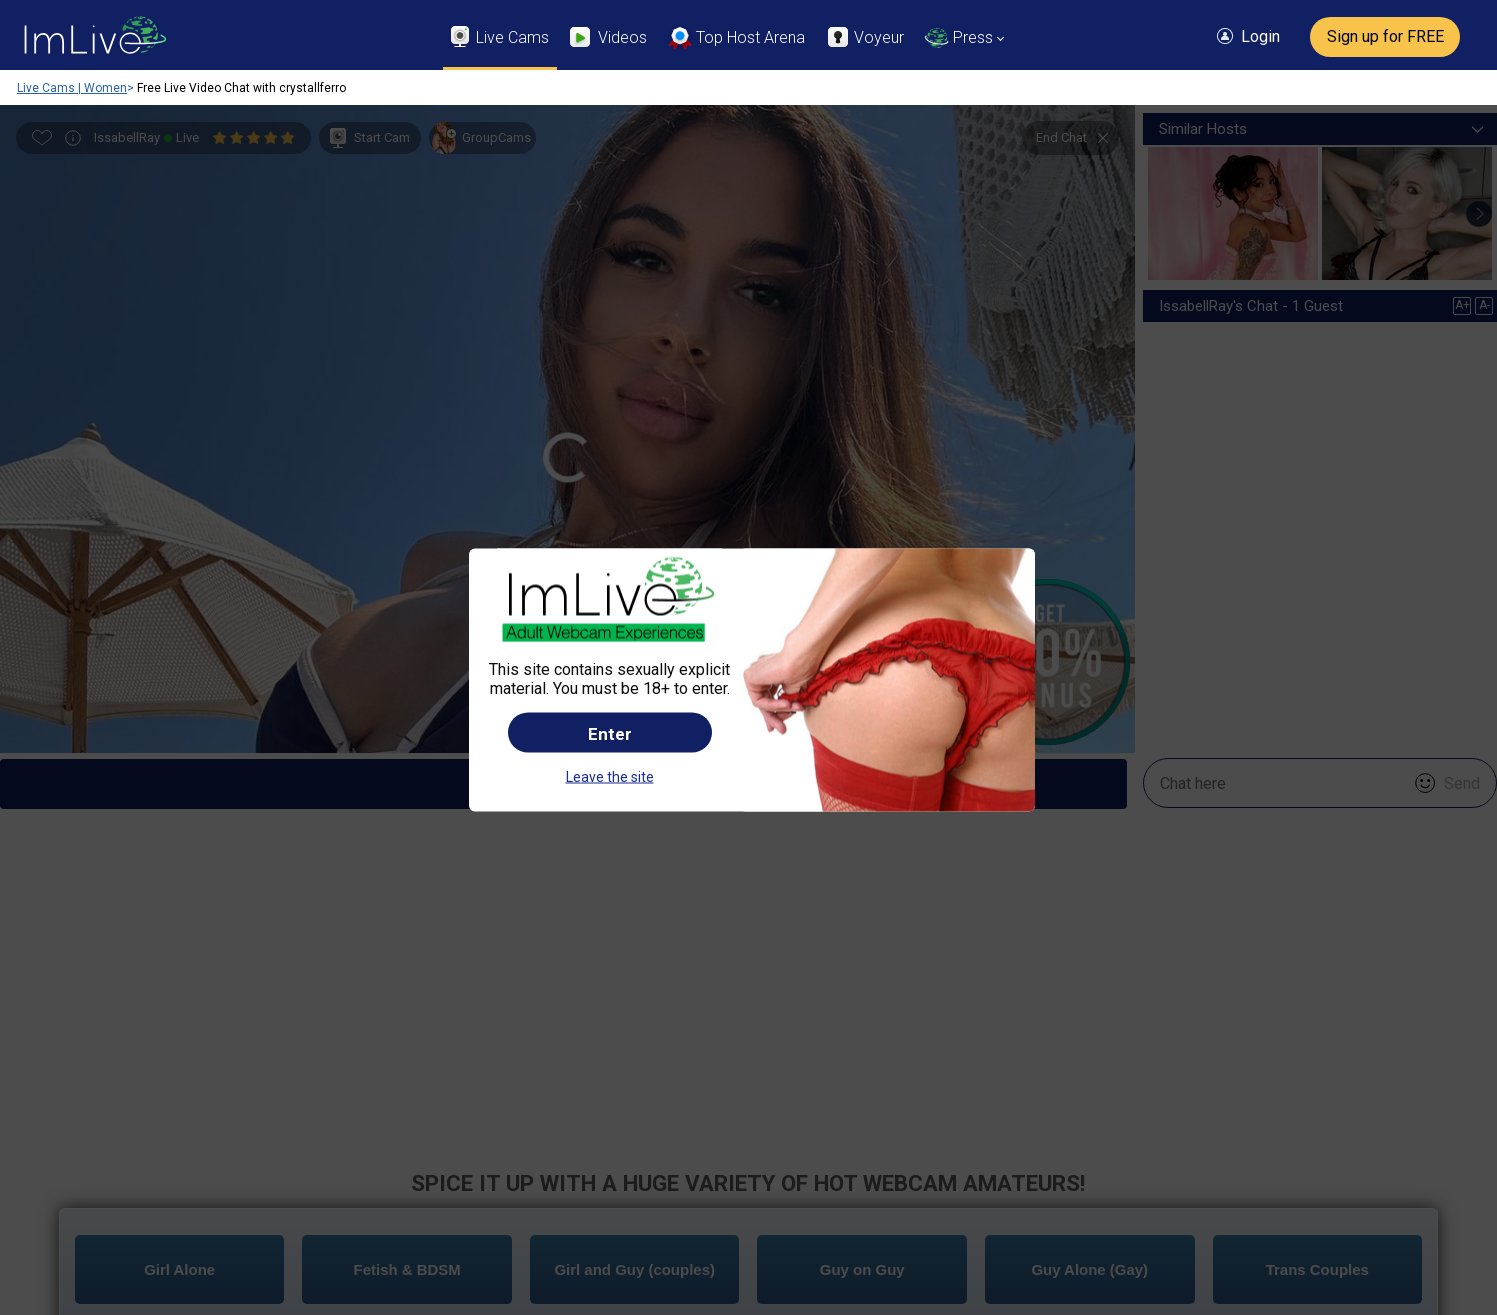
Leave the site (610, 671)
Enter (610, 628)
